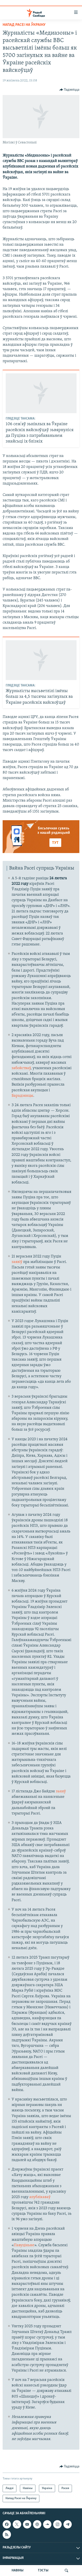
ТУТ (55, 843)
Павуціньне (24, 2245)
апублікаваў (40, 2197)
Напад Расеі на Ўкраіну (24, 25)
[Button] (69, 89)
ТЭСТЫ (43, 2570)
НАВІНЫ (17, 2570)
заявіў (17, 1262)
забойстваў (21, 1068)
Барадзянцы (22, 1096)
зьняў (61, 1791)
